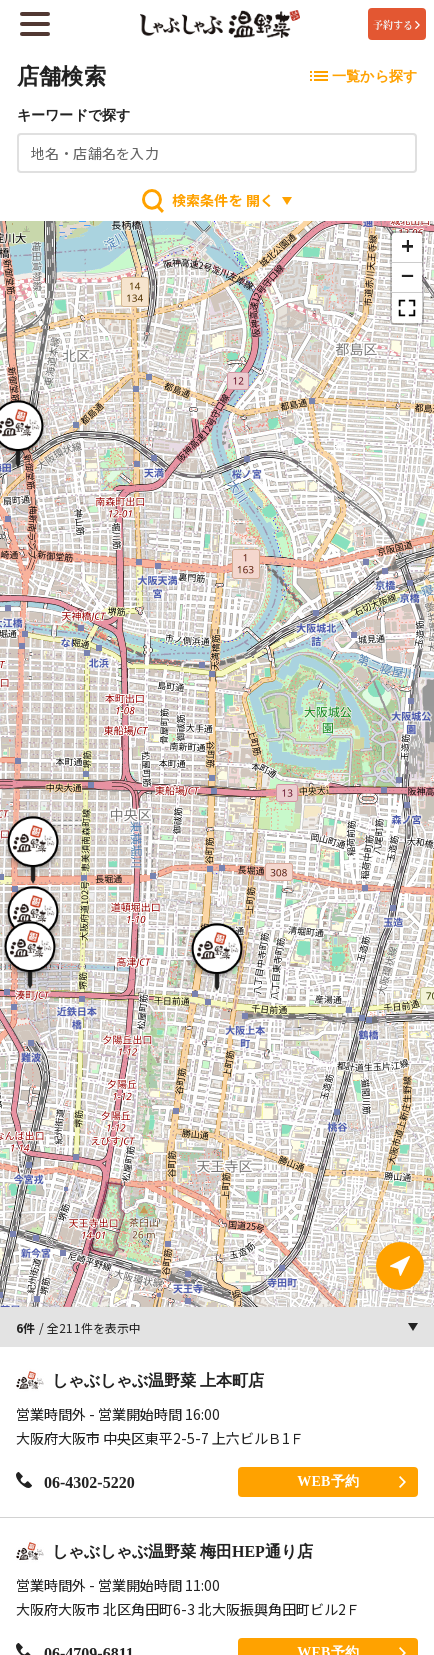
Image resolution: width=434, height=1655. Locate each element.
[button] (217, 954)
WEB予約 (351, 1481)
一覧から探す (363, 76)
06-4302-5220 (75, 1481)
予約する (396, 24)
